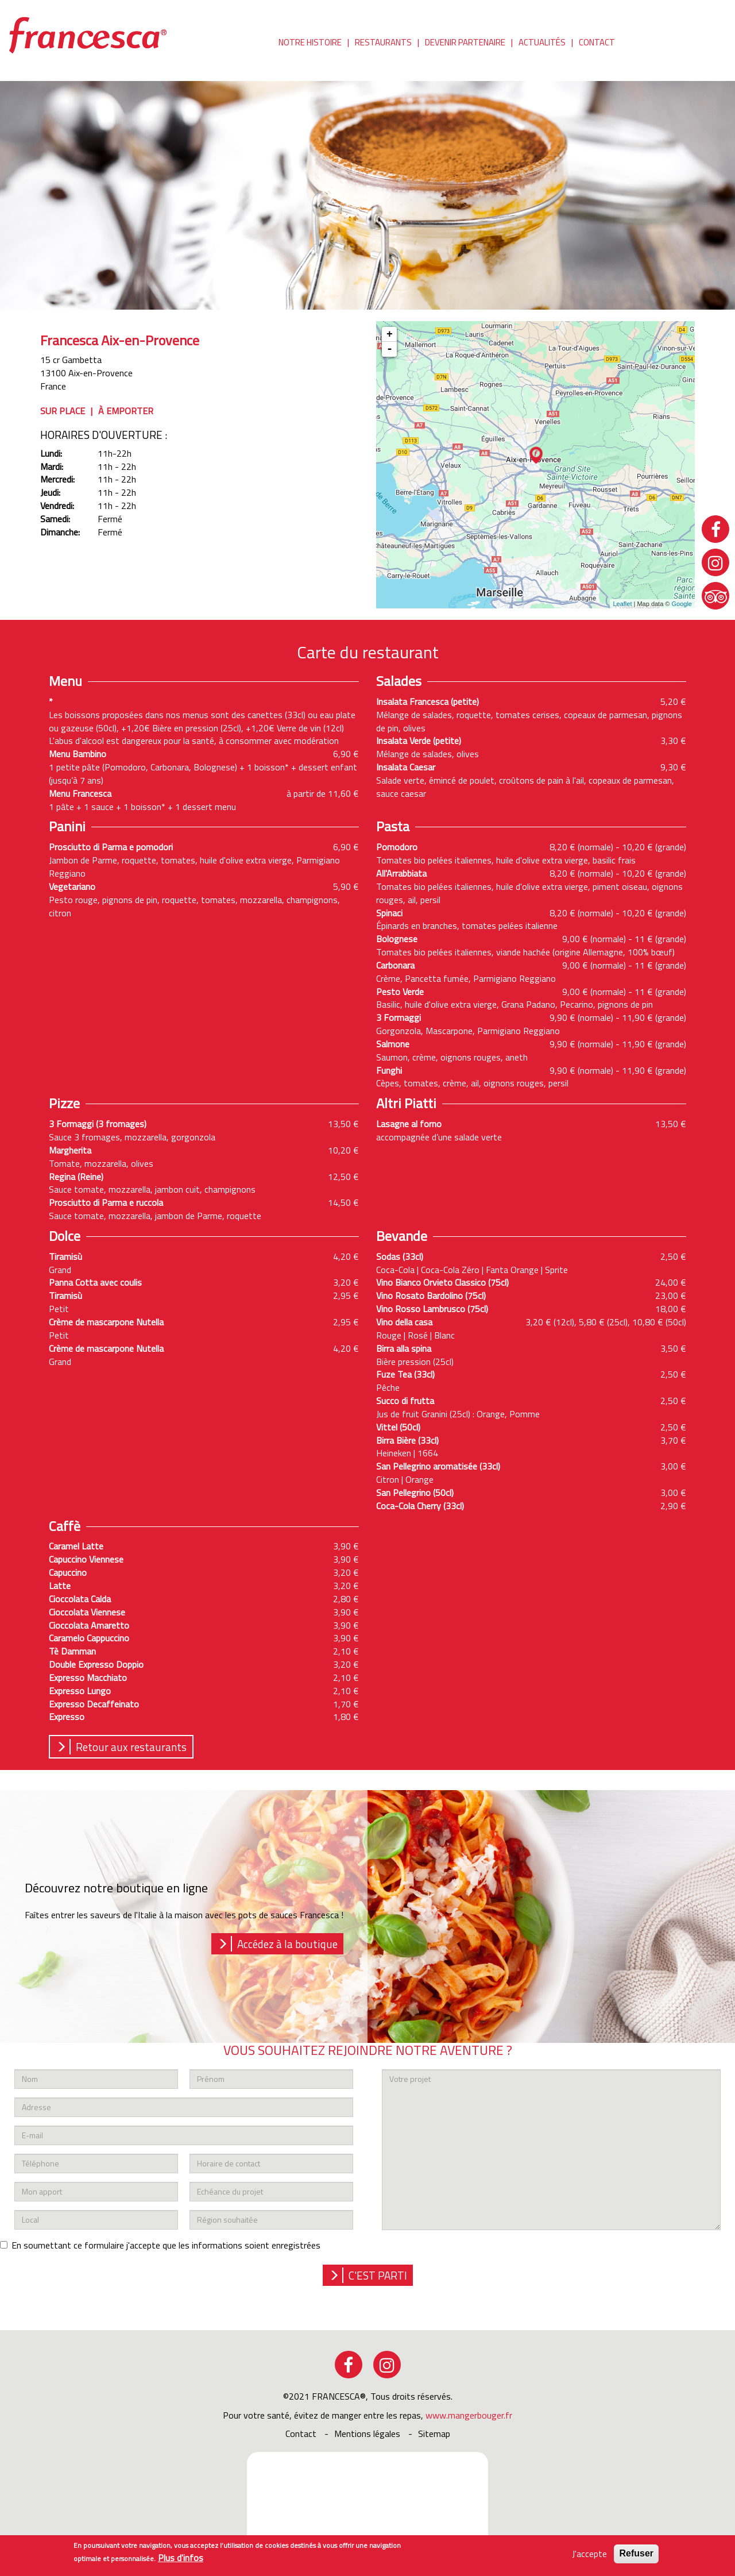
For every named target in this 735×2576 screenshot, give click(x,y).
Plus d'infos (180, 2558)
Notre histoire (310, 42)
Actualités (542, 42)
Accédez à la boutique (287, 1943)
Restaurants (383, 42)
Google (682, 603)
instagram (387, 2364)
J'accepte (589, 2554)
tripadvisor (715, 596)
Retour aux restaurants (131, 1746)
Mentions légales (367, 2433)
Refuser (636, 2554)
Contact (597, 42)
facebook (348, 2364)
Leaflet (622, 603)
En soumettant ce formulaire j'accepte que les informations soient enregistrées (160, 2245)
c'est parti (378, 2275)
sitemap (434, 2433)
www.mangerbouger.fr (468, 2415)
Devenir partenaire (465, 42)
